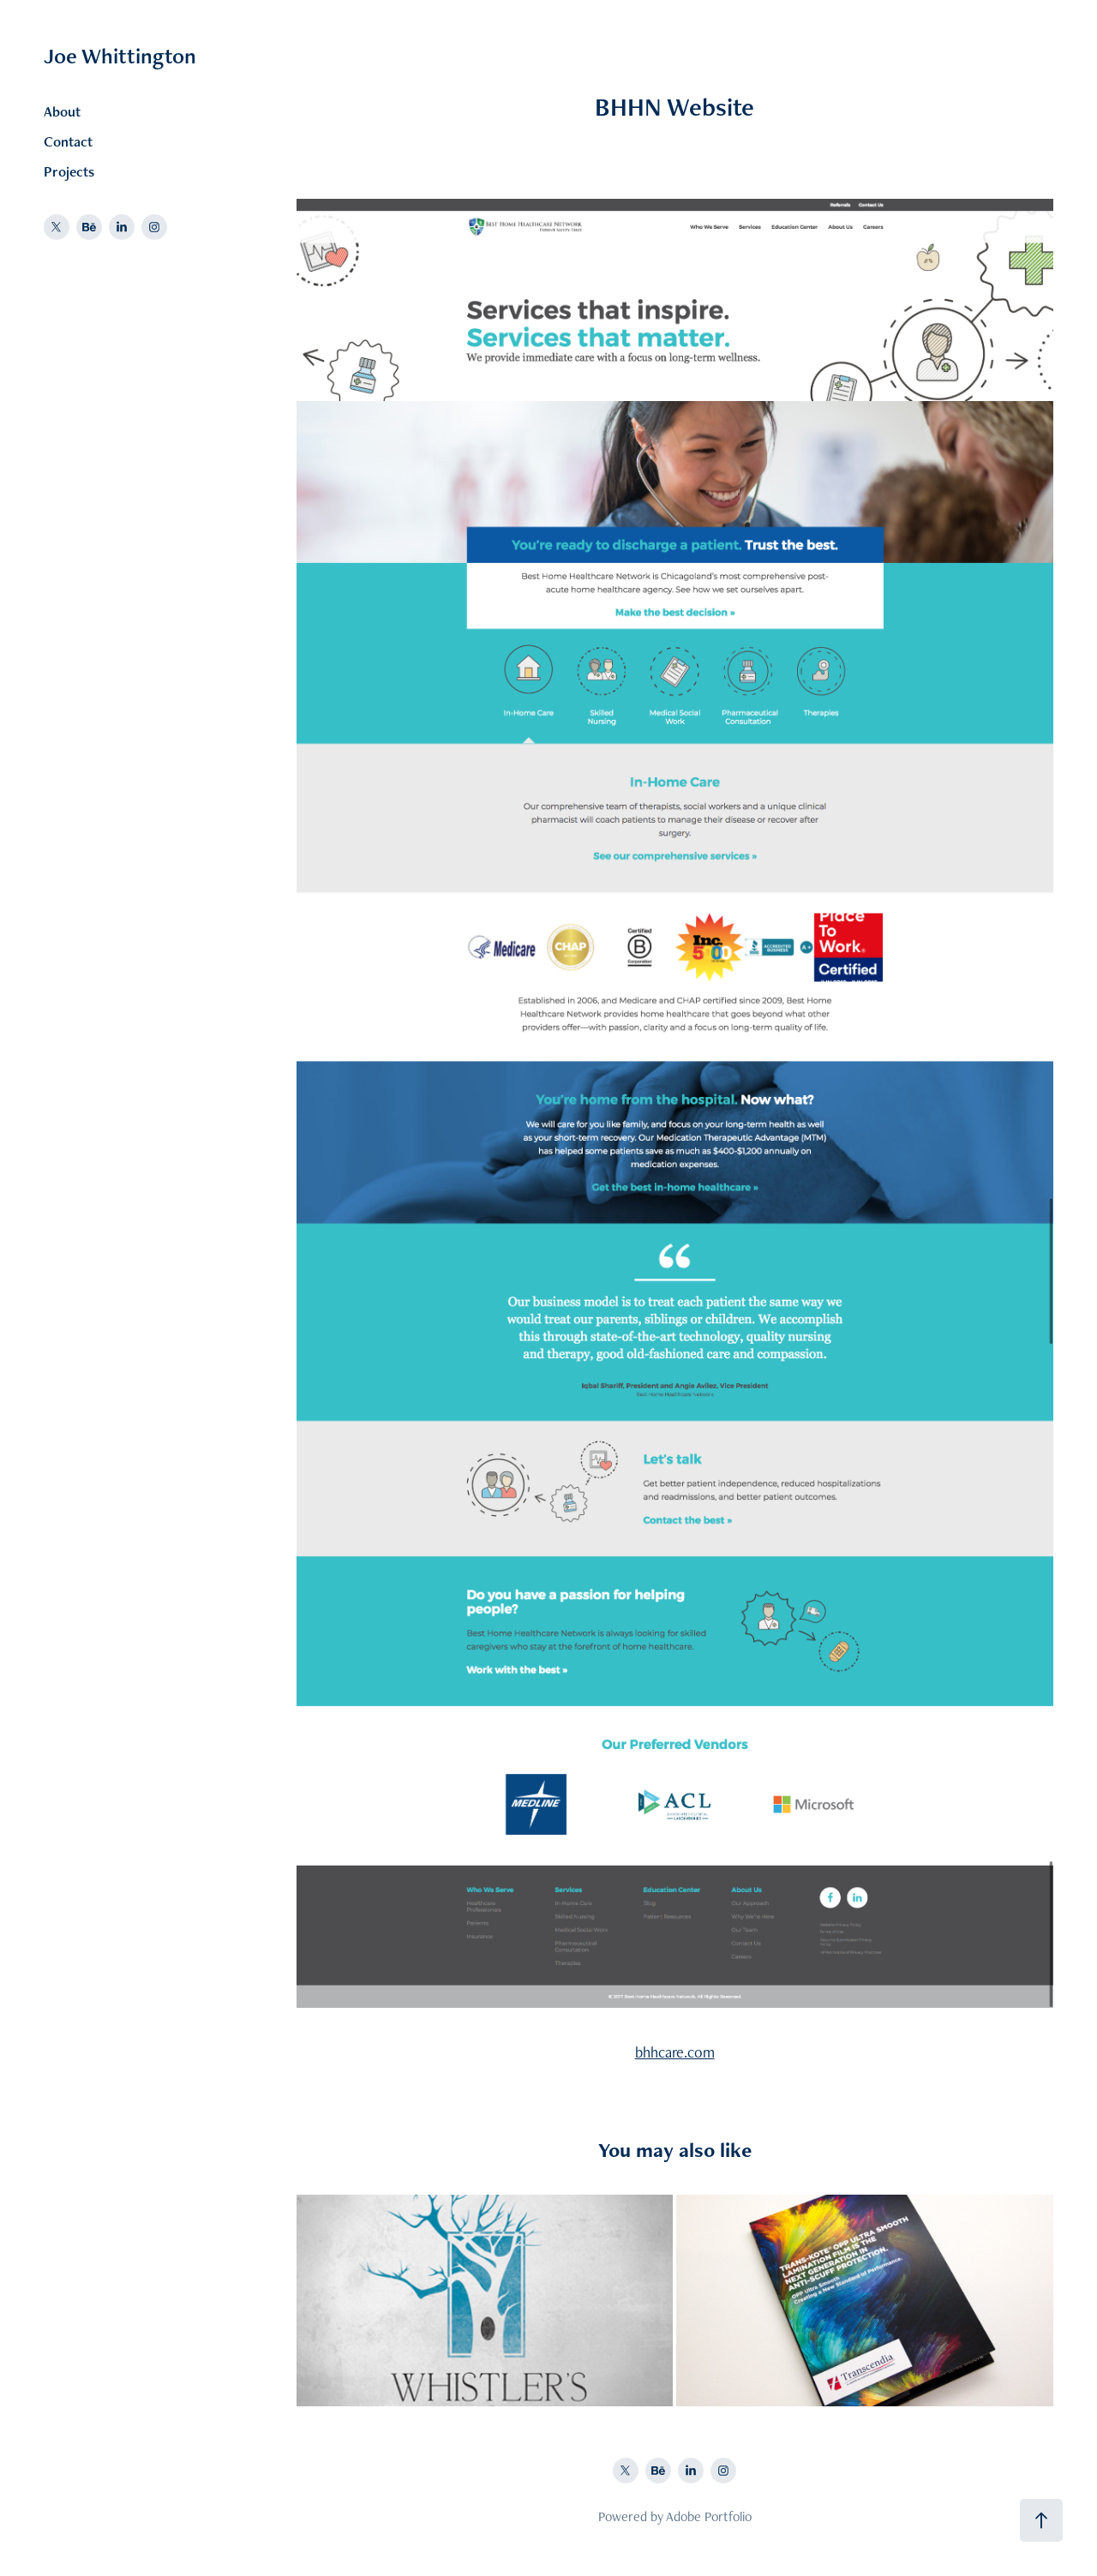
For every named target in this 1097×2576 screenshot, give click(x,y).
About (62, 111)
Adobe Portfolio (709, 2516)
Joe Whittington (120, 55)
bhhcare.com (675, 2052)
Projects (69, 171)
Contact (68, 141)
